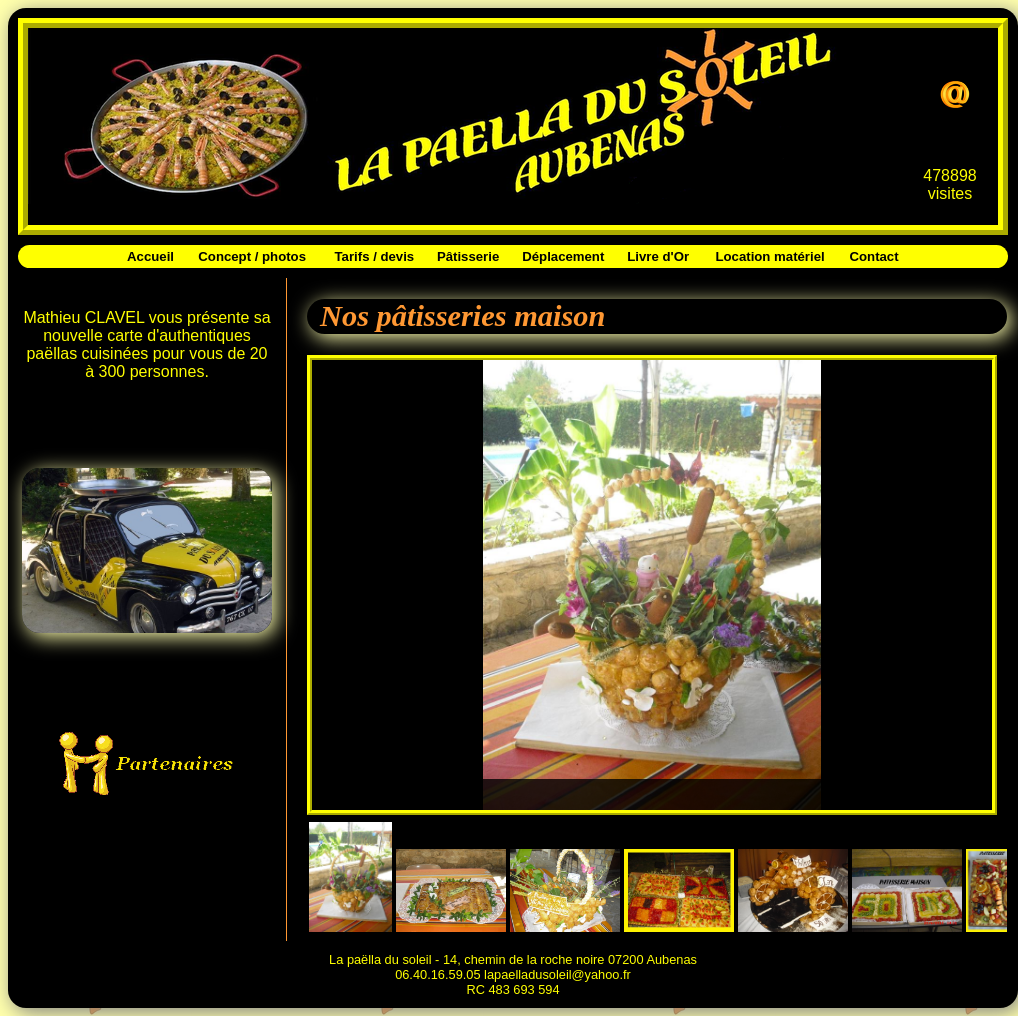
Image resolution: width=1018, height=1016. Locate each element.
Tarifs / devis (375, 256)
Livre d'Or (658, 256)
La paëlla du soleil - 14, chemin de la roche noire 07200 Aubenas (513, 959)
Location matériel (769, 256)
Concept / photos (252, 256)
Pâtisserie (468, 256)
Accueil (150, 256)
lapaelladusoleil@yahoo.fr (557, 974)
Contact (874, 256)
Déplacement (563, 256)
